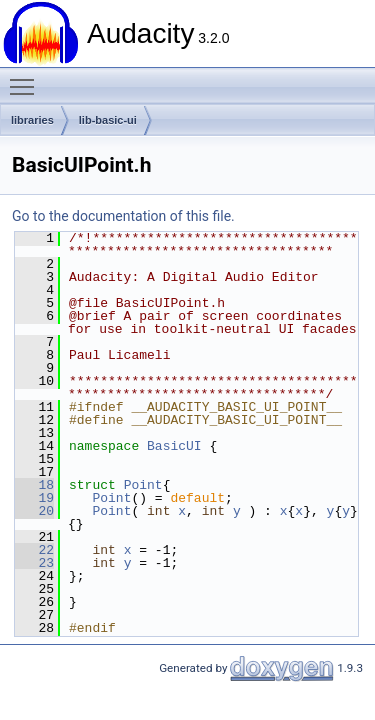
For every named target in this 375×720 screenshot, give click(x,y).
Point (143, 485)
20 (34, 511)
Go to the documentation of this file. (123, 216)
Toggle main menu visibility (27, 78)
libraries (32, 120)
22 (34, 550)
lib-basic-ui (108, 120)
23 (34, 563)
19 (34, 498)
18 (34, 485)
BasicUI (174, 446)
